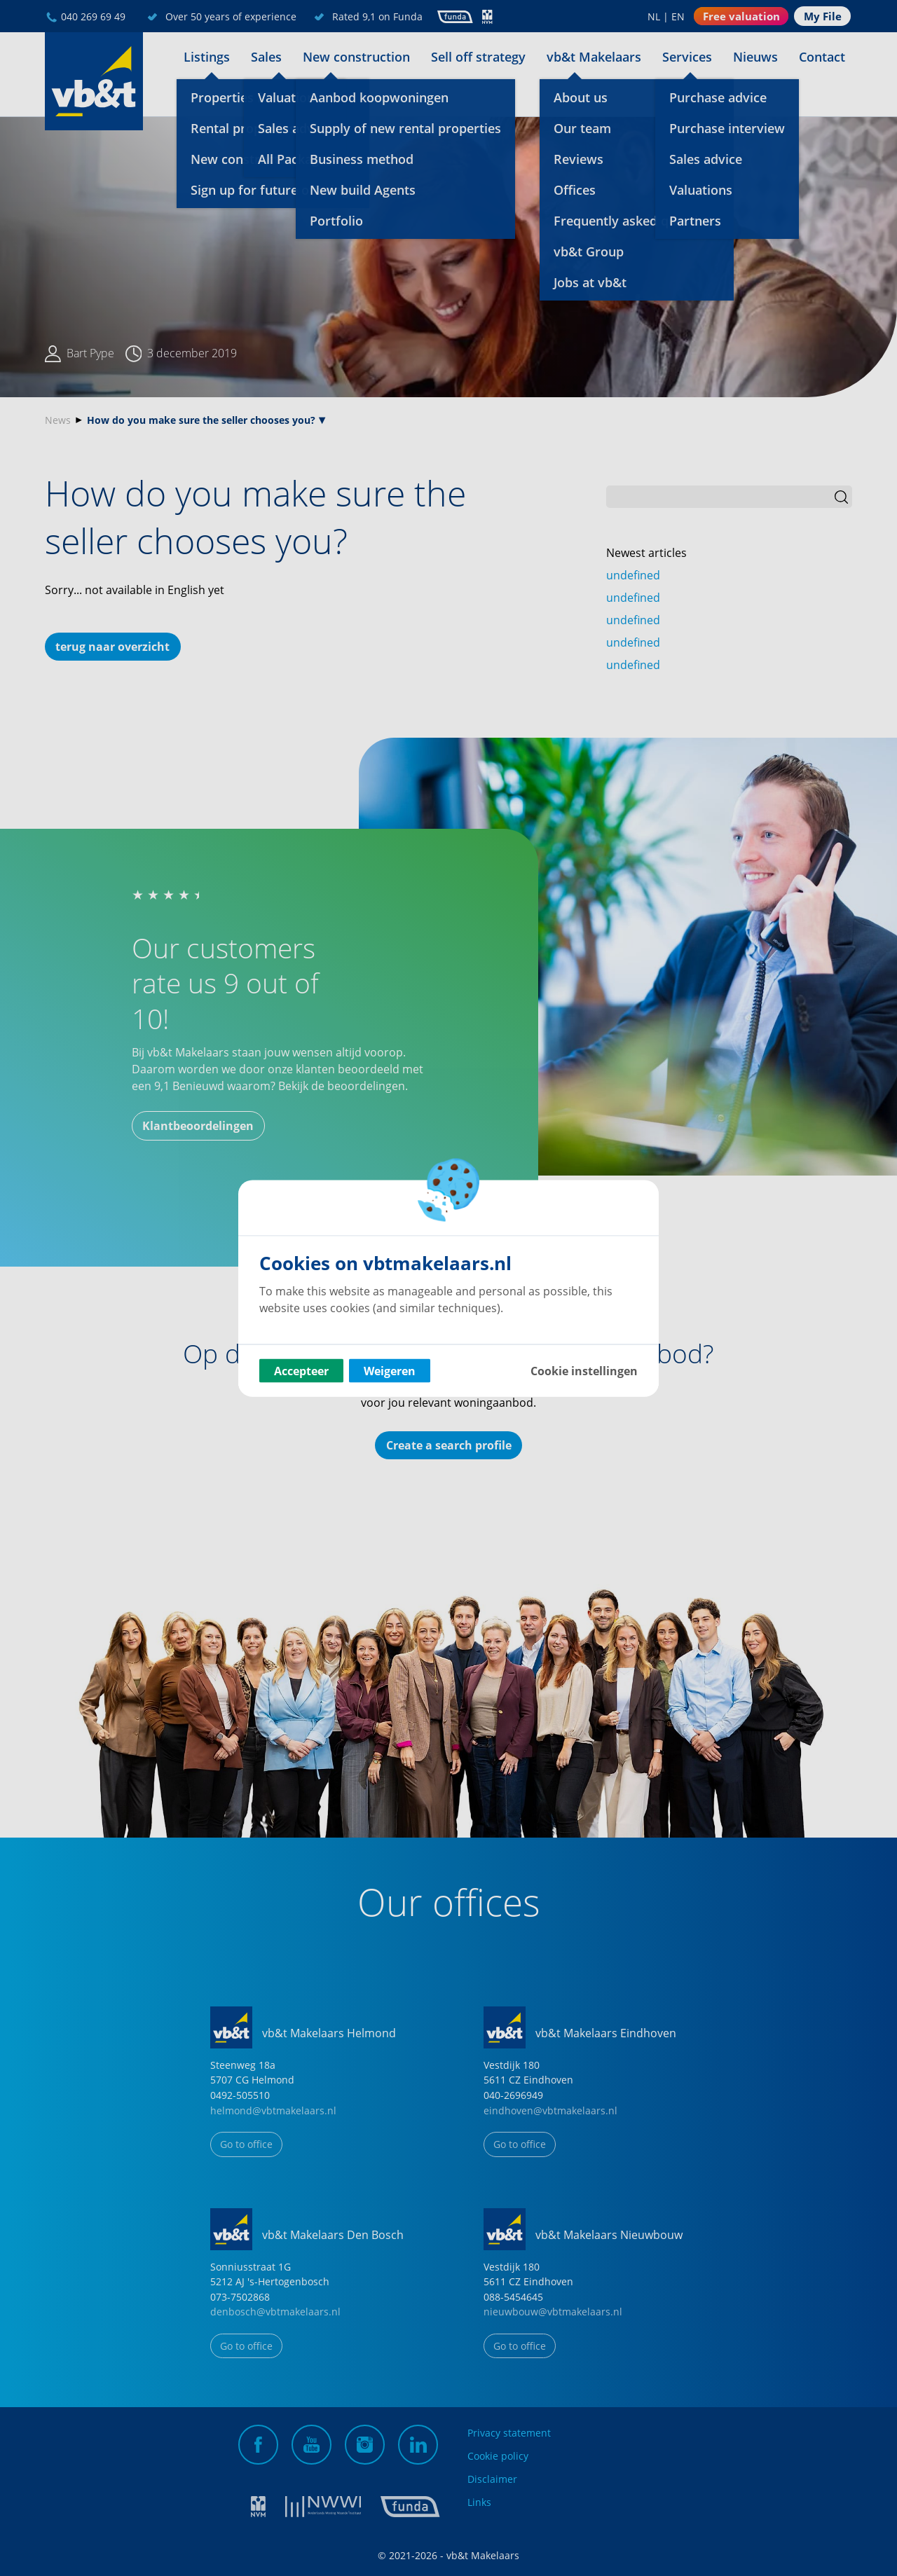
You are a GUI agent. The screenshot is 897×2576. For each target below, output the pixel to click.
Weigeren (390, 1370)
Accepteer (301, 1370)
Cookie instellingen (584, 1370)
